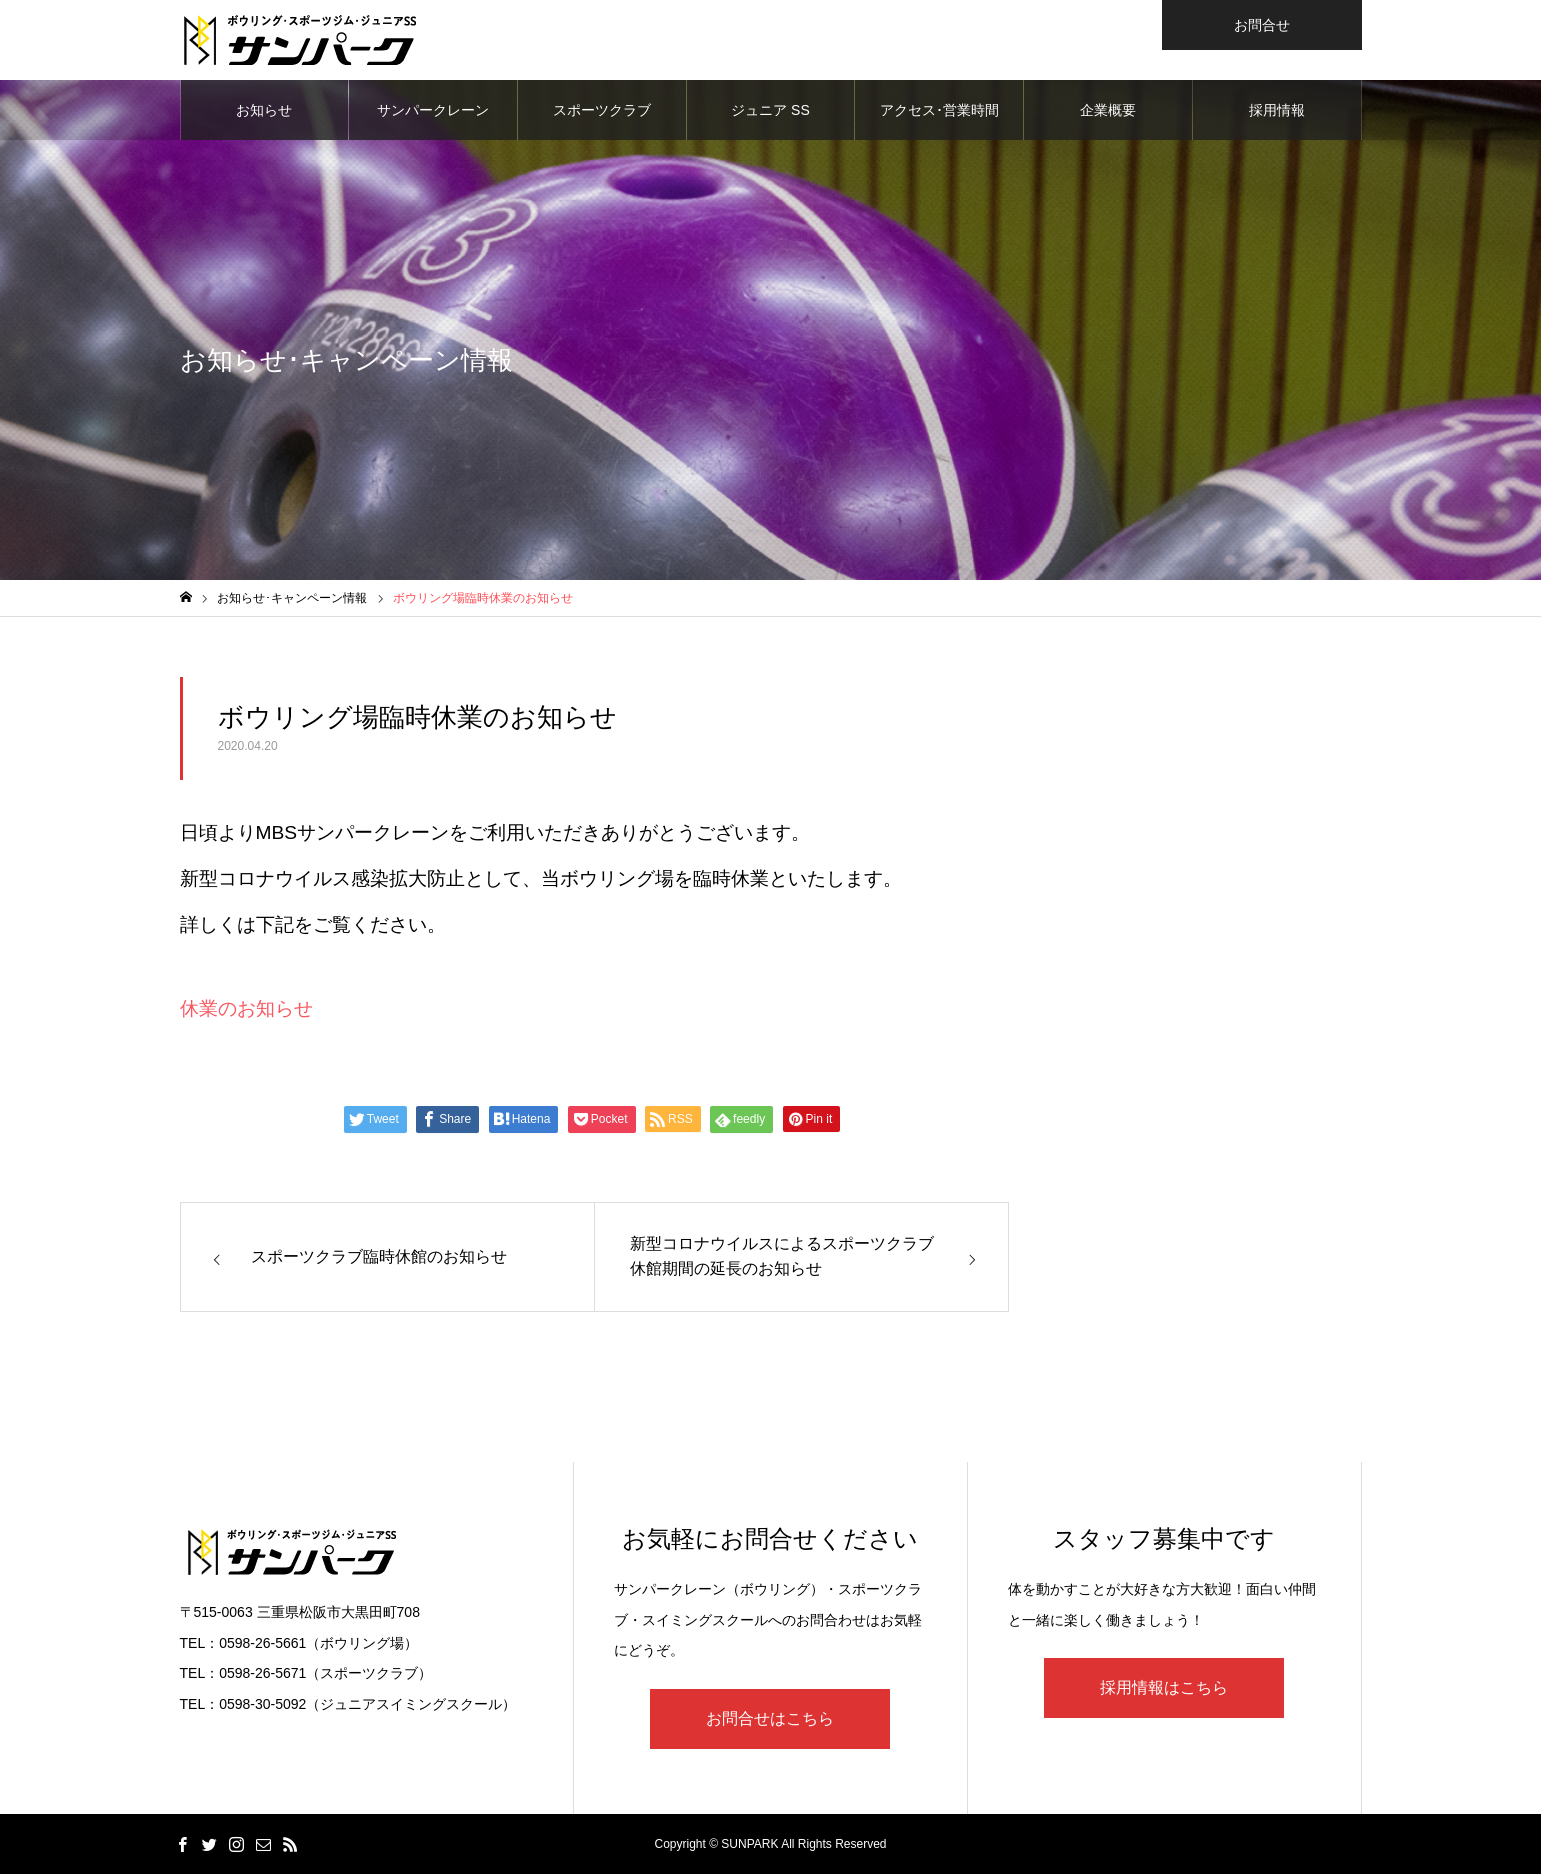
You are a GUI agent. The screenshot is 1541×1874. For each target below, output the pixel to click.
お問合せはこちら (770, 1718)
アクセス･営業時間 (939, 110)
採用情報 (1277, 110)
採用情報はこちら (1164, 1687)
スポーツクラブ (602, 110)
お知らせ (264, 110)
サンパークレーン (433, 110)
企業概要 (1108, 110)
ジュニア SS (770, 110)
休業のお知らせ (246, 1008)
